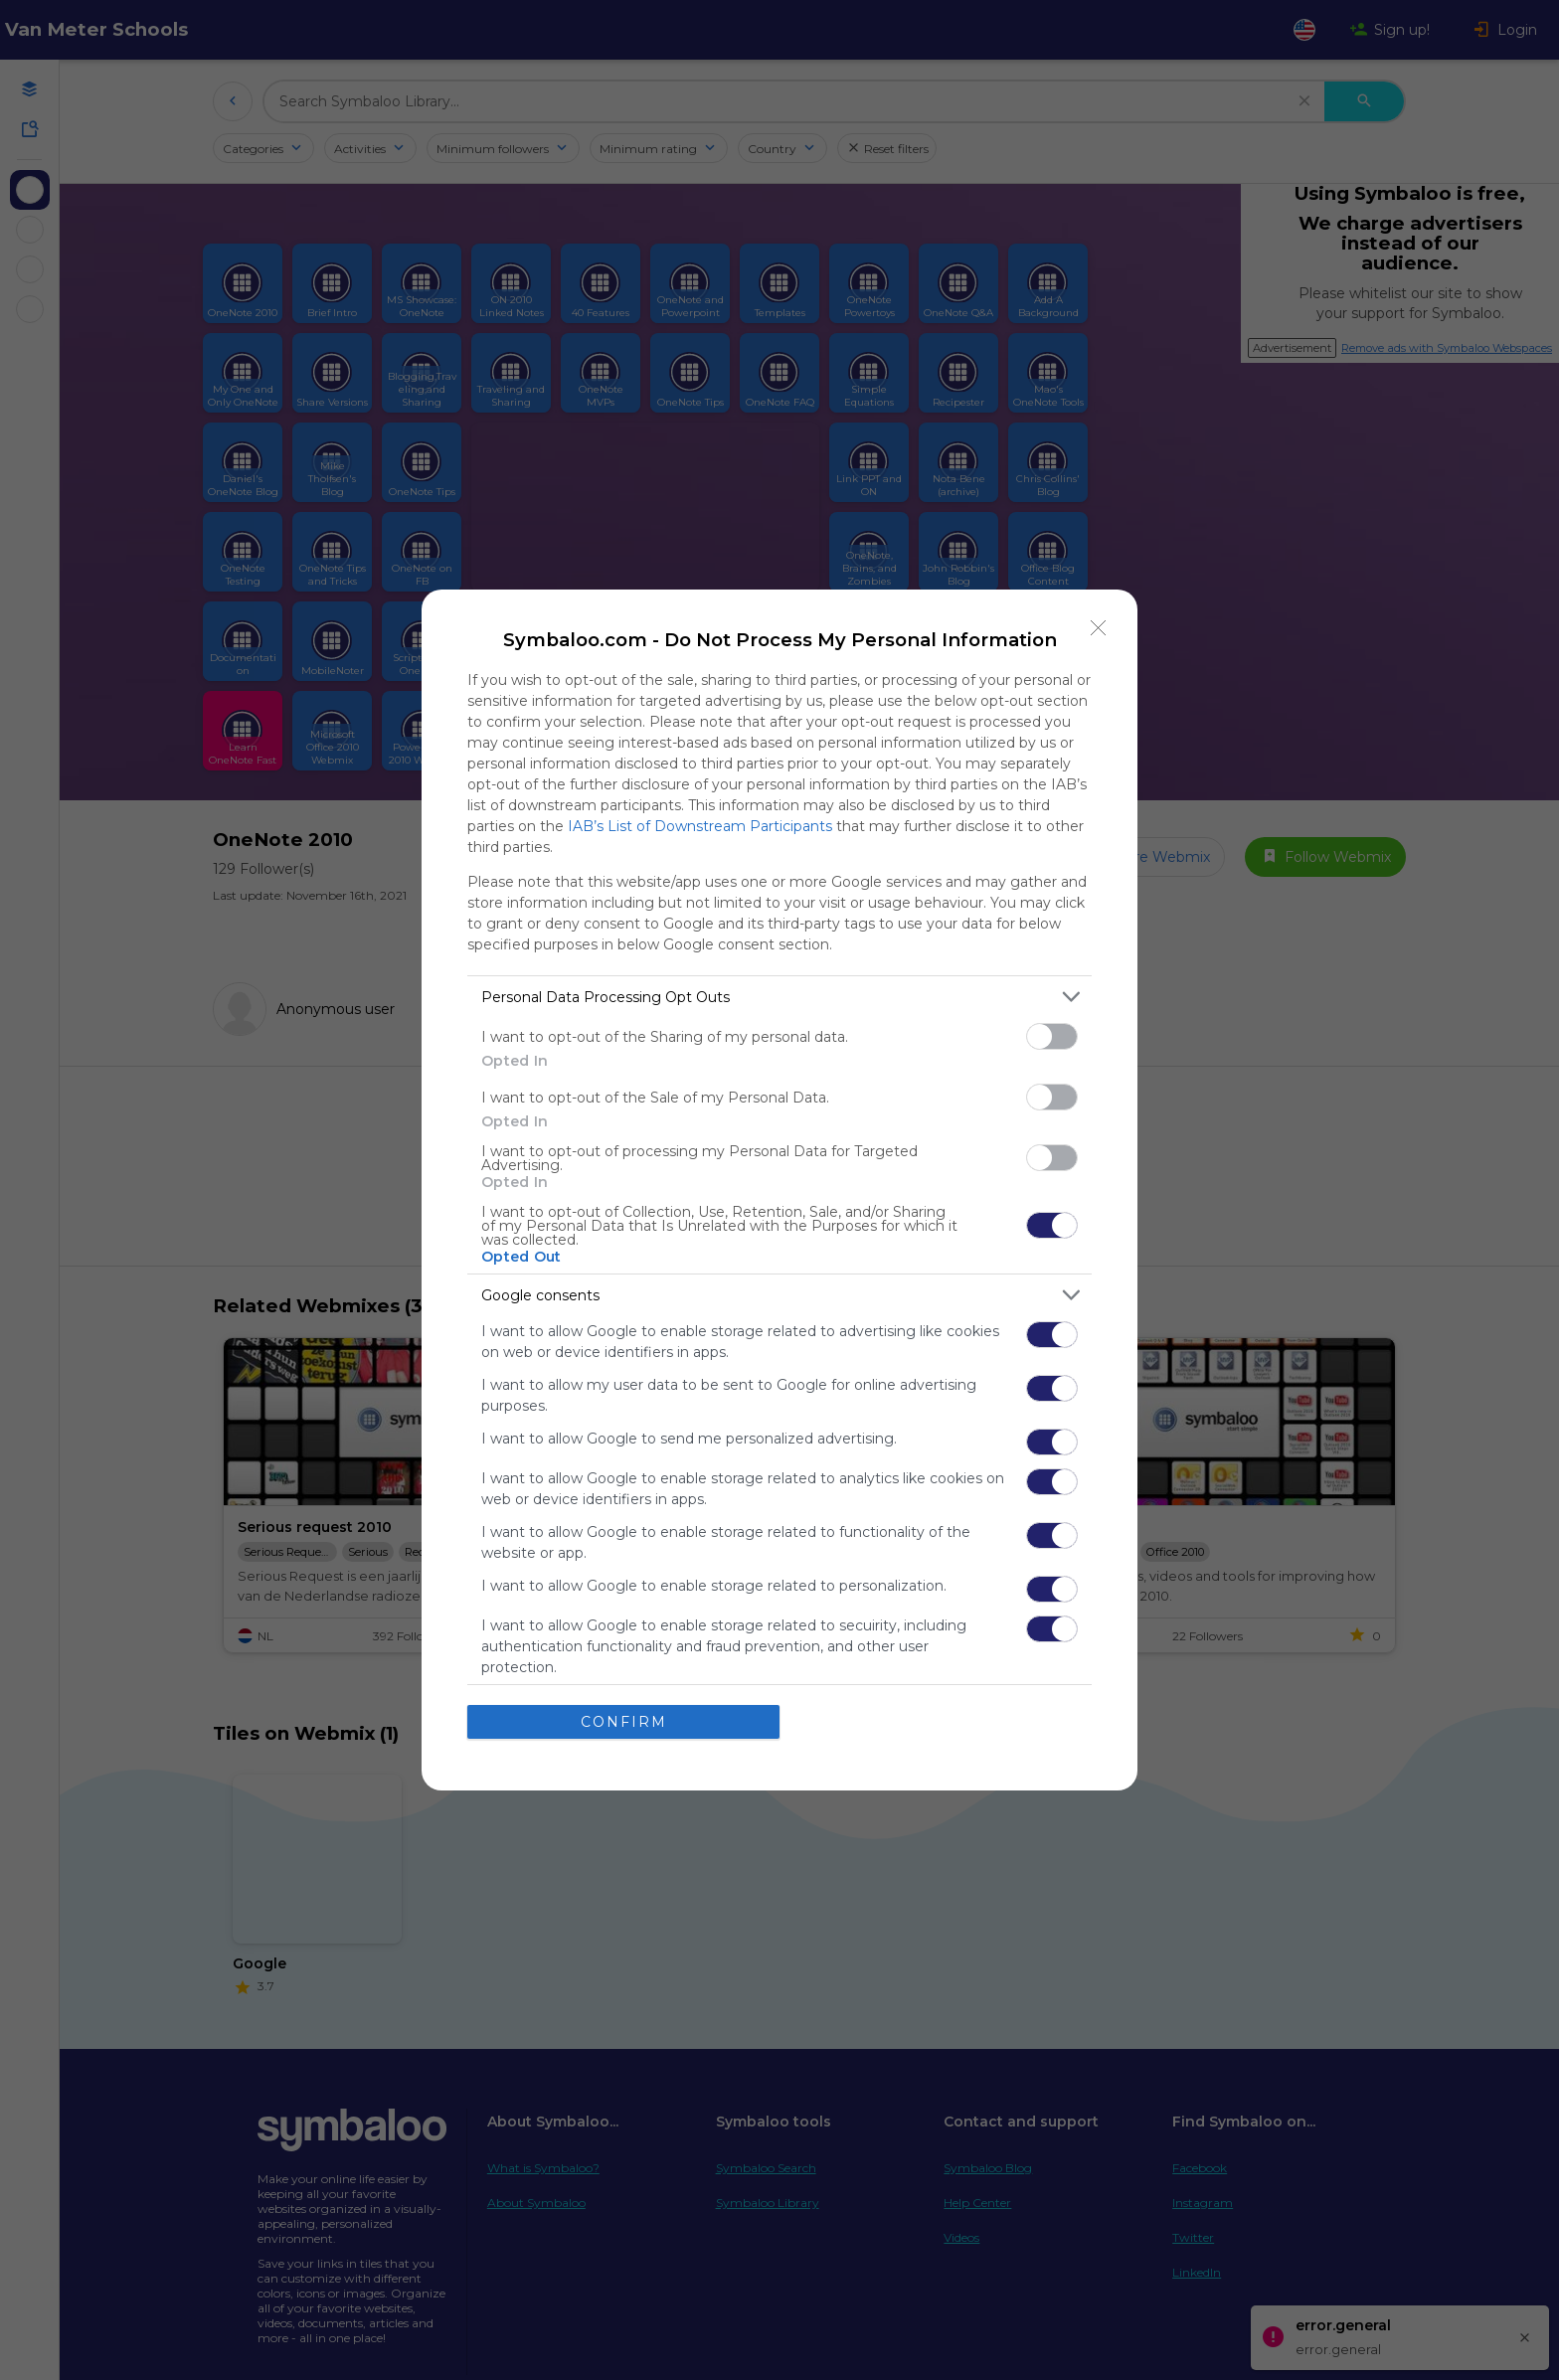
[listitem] (779, 996)
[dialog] (779, 1190)
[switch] (1052, 1036)
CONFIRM (624, 1722)
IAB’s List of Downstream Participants (700, 826)
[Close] (1099, 628)
